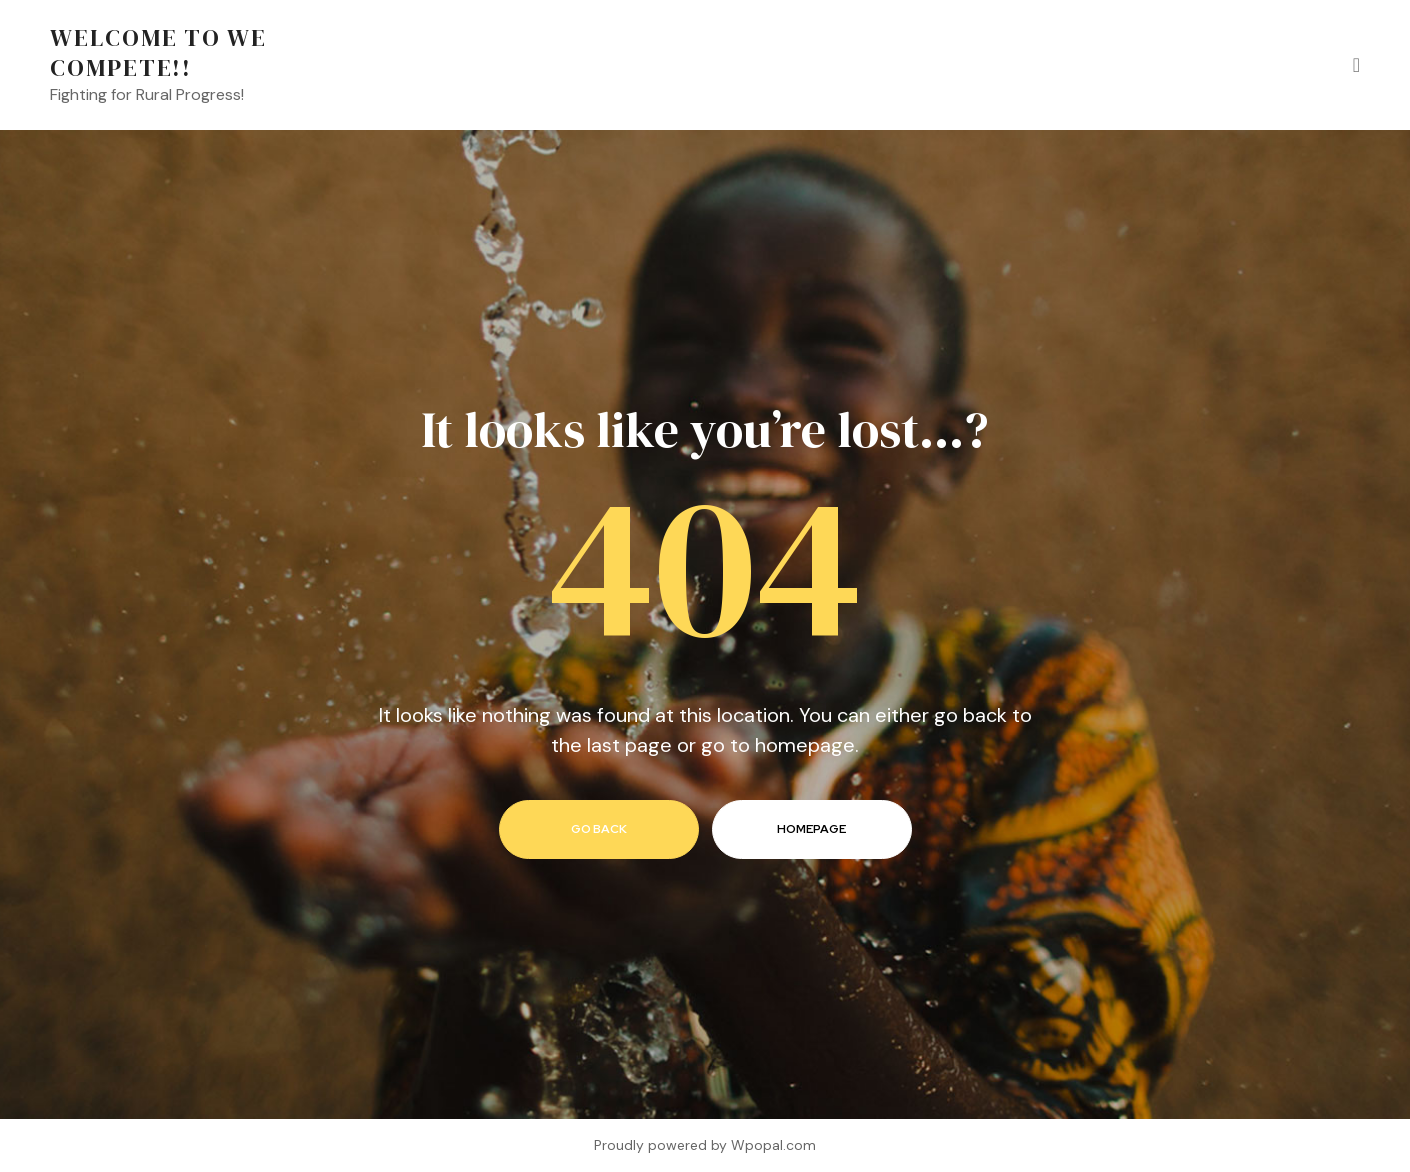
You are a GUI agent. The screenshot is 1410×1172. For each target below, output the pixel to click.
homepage (811, 829)
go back (599, 829)
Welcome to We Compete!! (158, 52)
